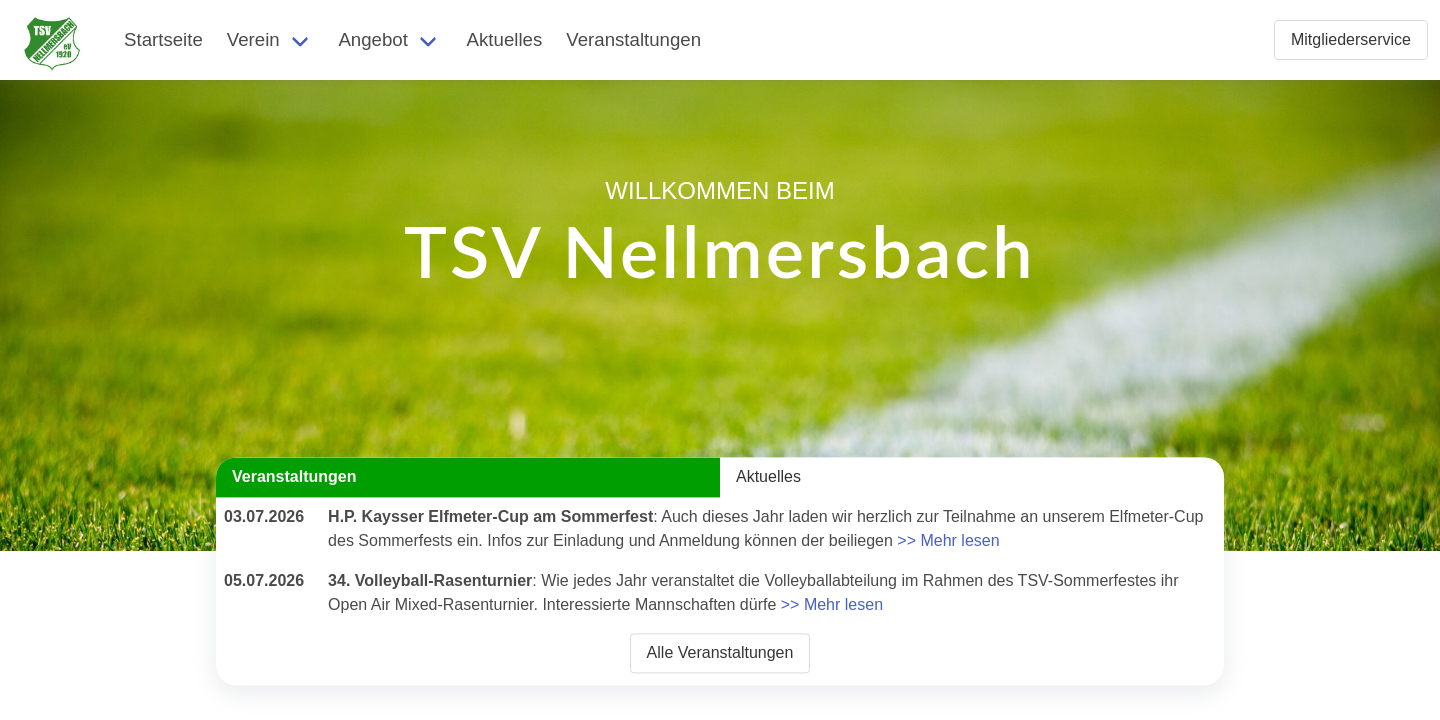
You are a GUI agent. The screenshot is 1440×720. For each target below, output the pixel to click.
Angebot (373, 39)
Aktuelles (505, 39)
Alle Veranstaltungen (720, 652)
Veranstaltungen (633, 39)
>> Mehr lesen (948, 540)
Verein (253, 39)
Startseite (163, 39)
